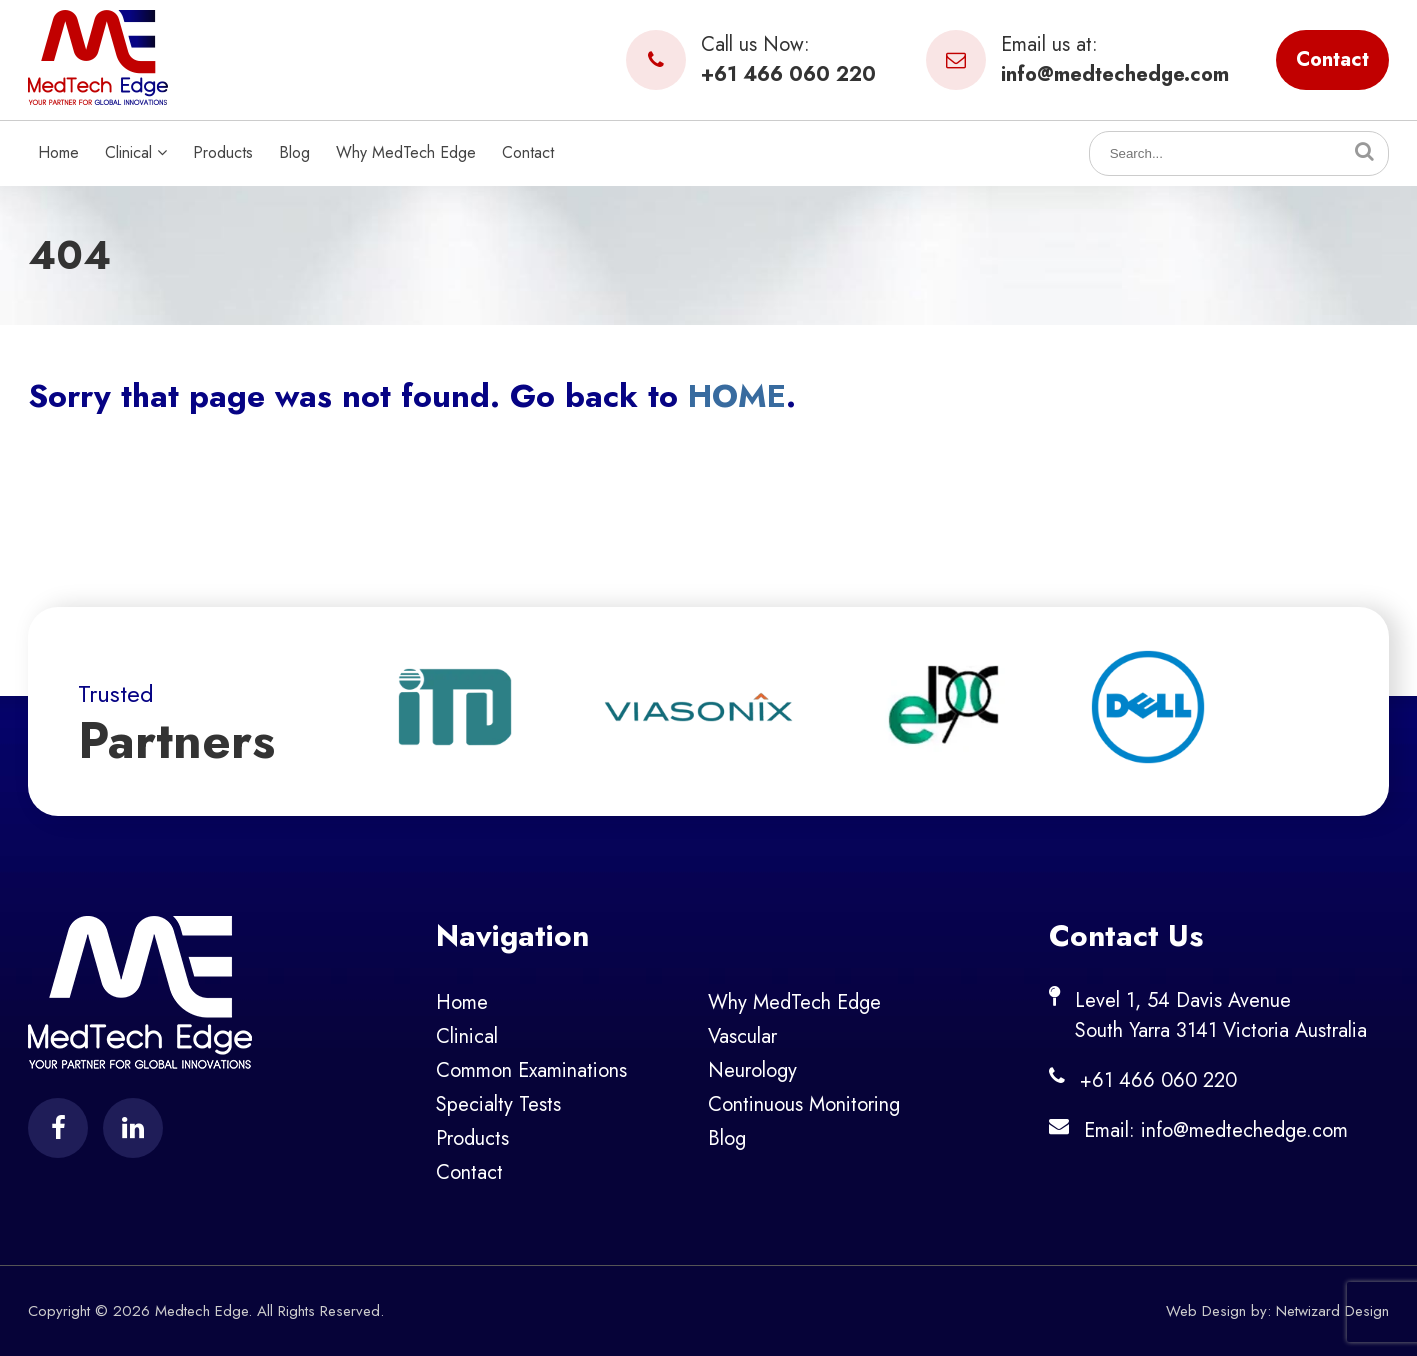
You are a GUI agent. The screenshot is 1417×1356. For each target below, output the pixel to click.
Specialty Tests (498, 1104)
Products (223, 152)
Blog (294, 152)
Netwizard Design (1332, 1311)
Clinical (136, 152)
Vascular (742, 1036)
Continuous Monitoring (804, 1104)
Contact (1332, 59)
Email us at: (1077, 60)
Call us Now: (751, 60)
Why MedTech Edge (406, 152)
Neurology (752, 1070)
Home (58, 152)
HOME (737, 396)
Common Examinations (531, 1070)
